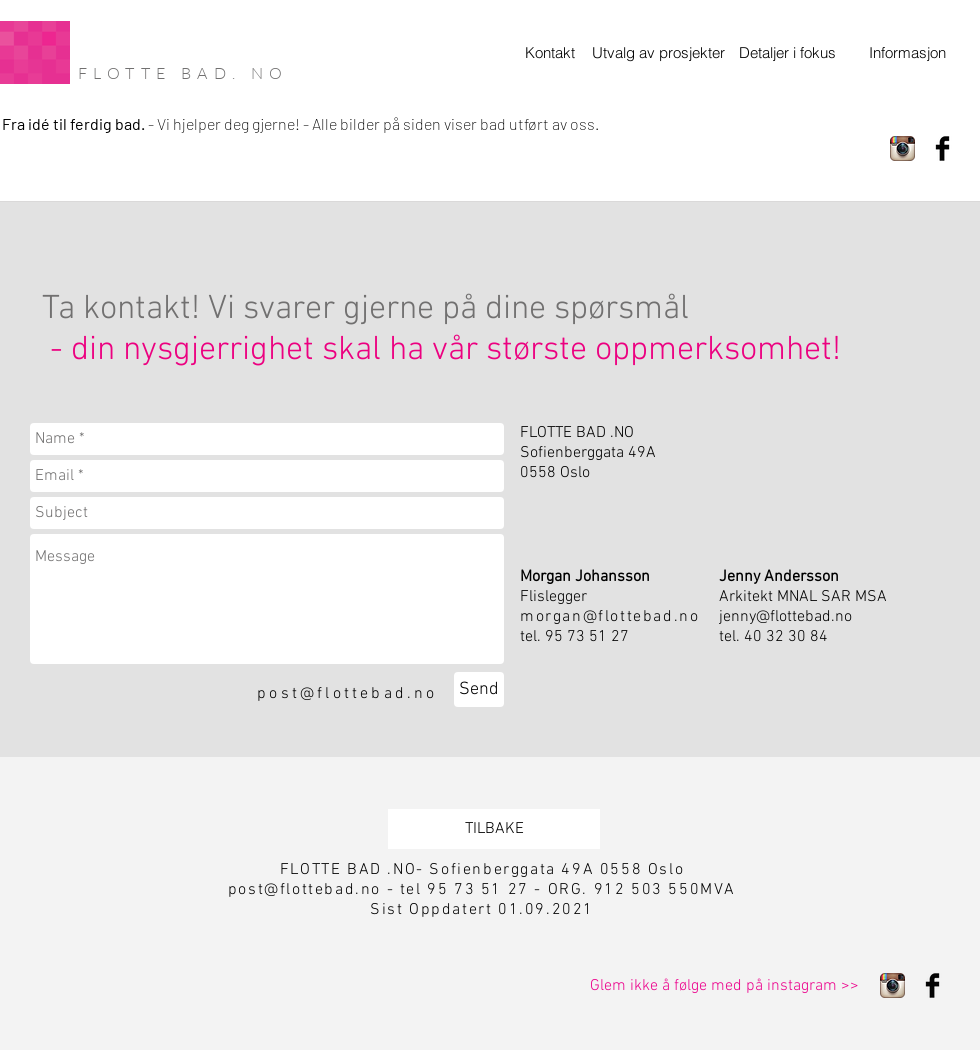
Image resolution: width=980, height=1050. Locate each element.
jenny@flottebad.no (785, 617)
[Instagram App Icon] (902, 148)
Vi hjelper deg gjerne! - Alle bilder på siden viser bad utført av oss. (378, 123)
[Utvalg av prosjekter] (658, 52)
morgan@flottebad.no (609, 617)
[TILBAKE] (494, 829)
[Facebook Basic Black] (942, 148)
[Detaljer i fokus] (790, 52)
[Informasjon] (907, 52)
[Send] (479, 689)
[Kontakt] (550, 52)
